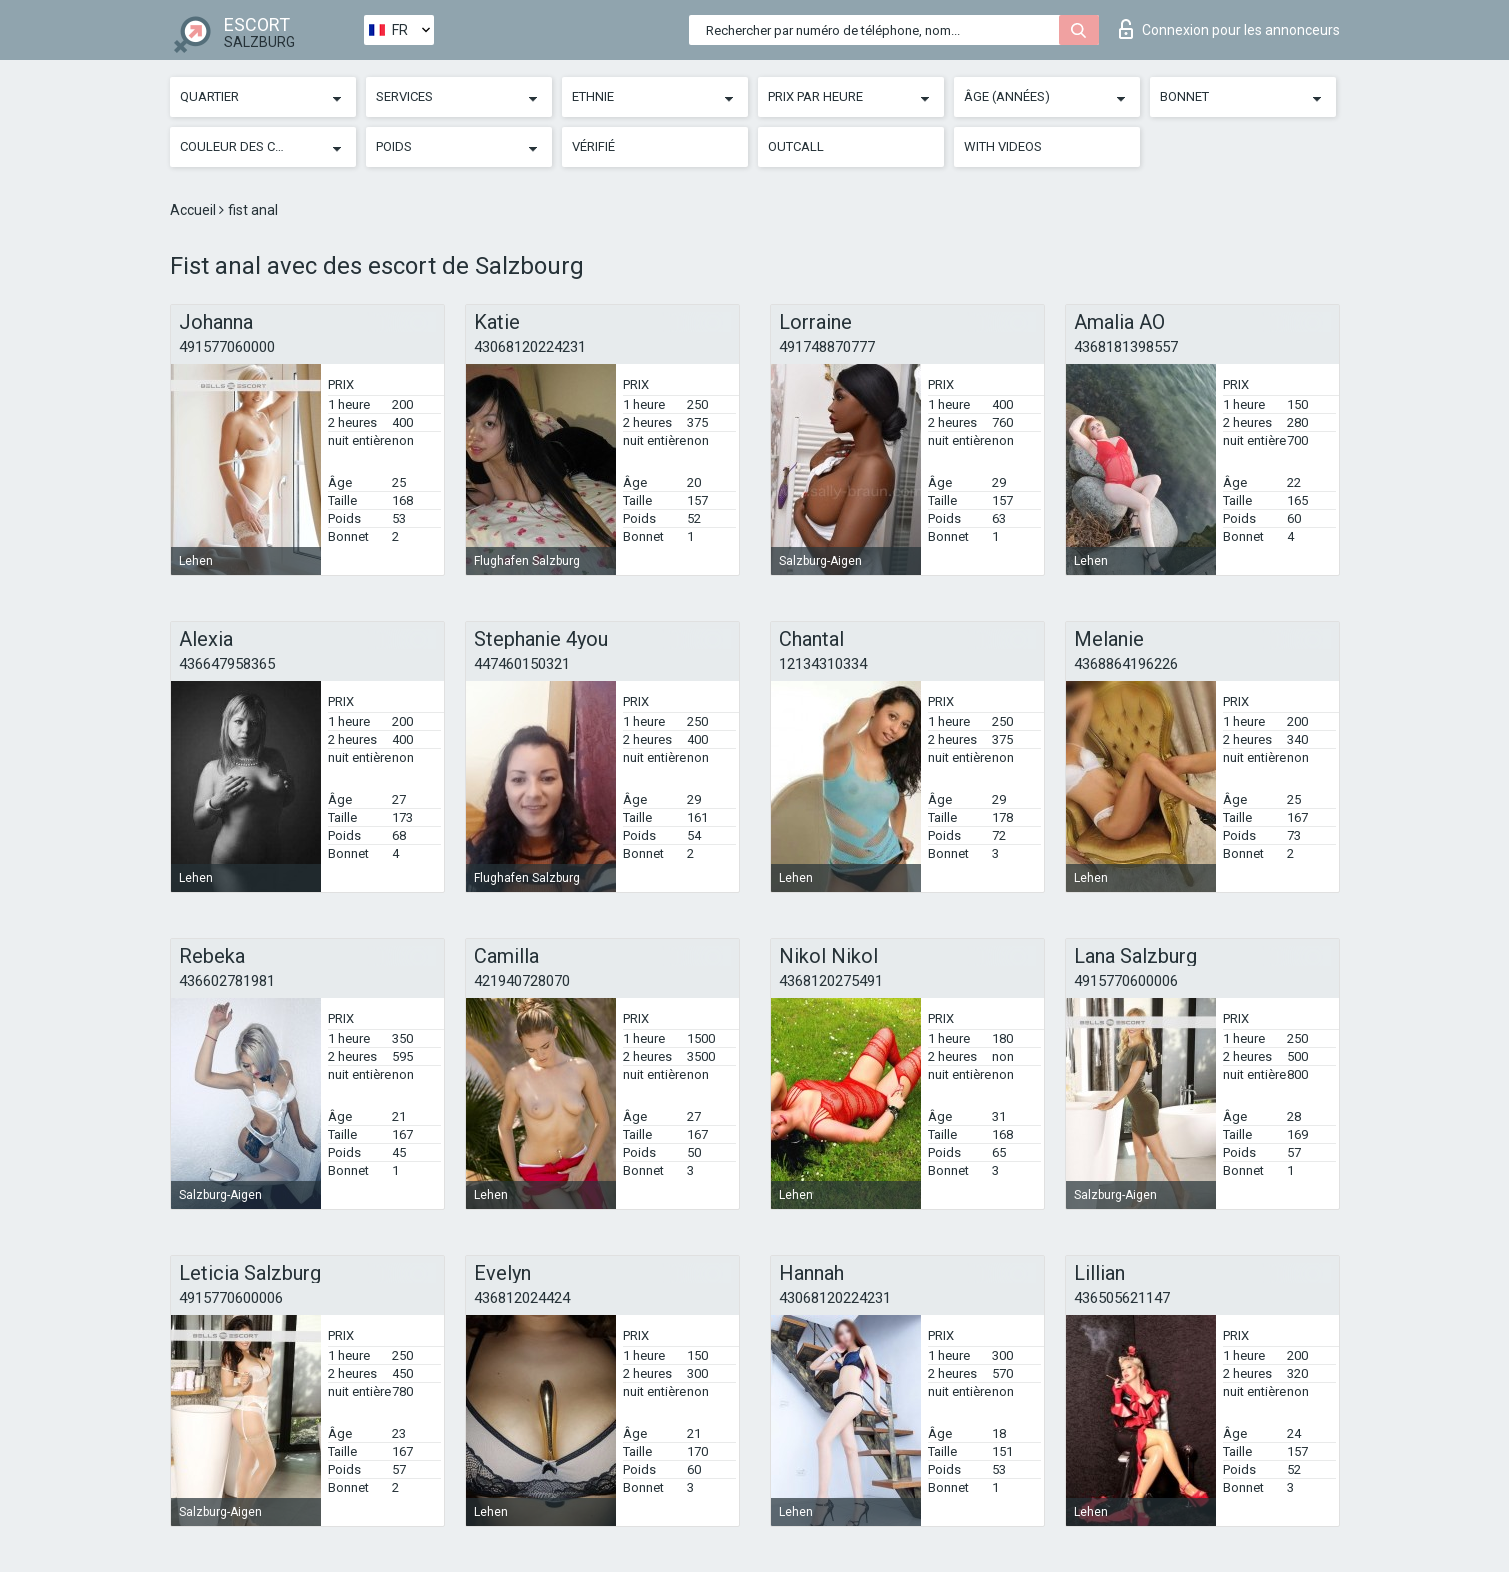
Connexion (1229, 29)
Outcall (796, 146)
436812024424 (522, 1298)
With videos (1003, 146)
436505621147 (1122, 1298)
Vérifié (593, 146)
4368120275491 (831, 981)
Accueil (194, 210)
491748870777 (827, 347)
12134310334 (823, 664)
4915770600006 (1126, 981)
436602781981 (227, 981)
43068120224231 (530, 347)
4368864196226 (1126, 664)
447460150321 (522, 664)
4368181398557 (1126, 347)
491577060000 (227, 347)
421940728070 (522, 981)
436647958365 (227, 664)
